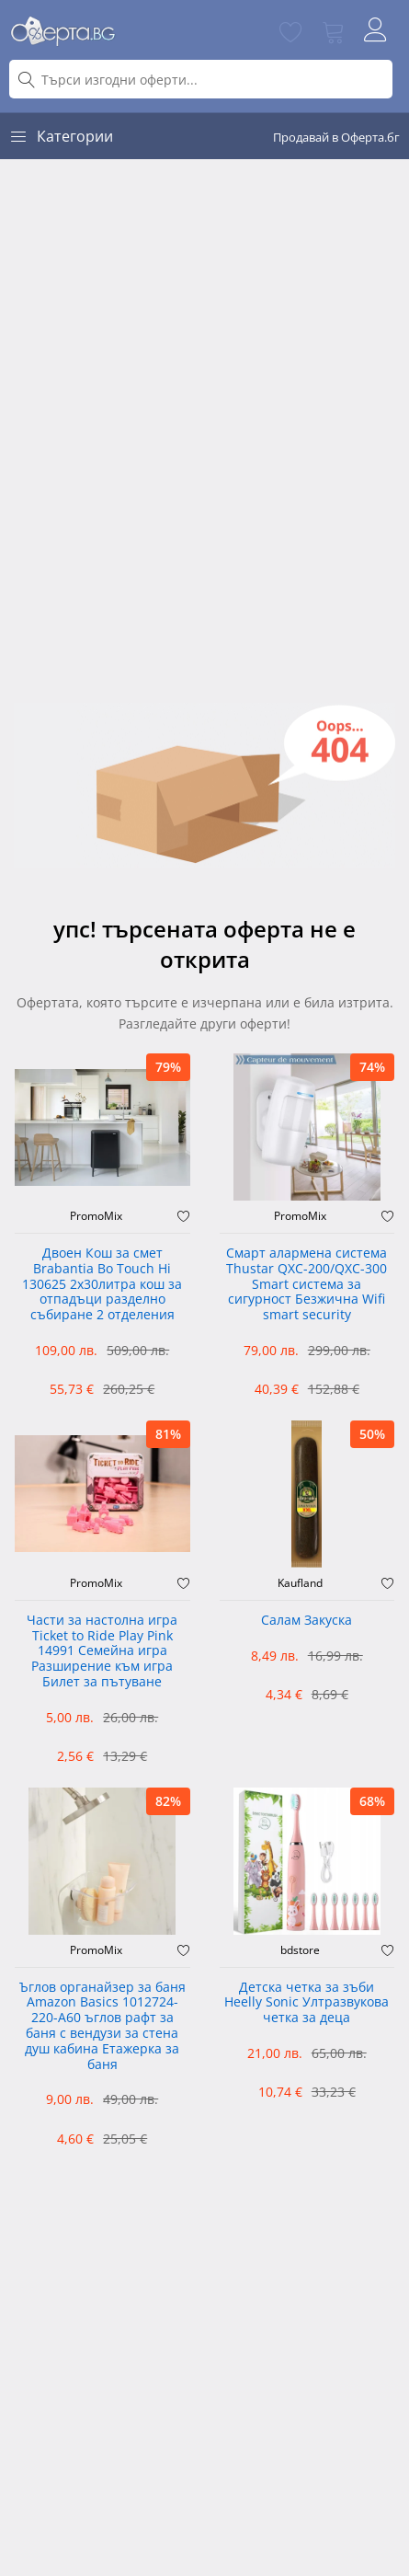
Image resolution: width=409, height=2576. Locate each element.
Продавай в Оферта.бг (336, 137)
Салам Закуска (306, 1620)
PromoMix (96, 1216)
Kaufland (300, 1583)
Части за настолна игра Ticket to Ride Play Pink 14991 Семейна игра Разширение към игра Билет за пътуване (102, 1651)
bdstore (300, 1950)
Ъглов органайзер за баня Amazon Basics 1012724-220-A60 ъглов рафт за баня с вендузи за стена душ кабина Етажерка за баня (102, 2026)
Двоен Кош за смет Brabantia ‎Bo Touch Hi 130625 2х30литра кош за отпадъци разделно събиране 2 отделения (102, 1284)
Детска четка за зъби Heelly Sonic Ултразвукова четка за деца (306, 2003)
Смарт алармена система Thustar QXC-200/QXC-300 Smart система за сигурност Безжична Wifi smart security (306, 1284)
